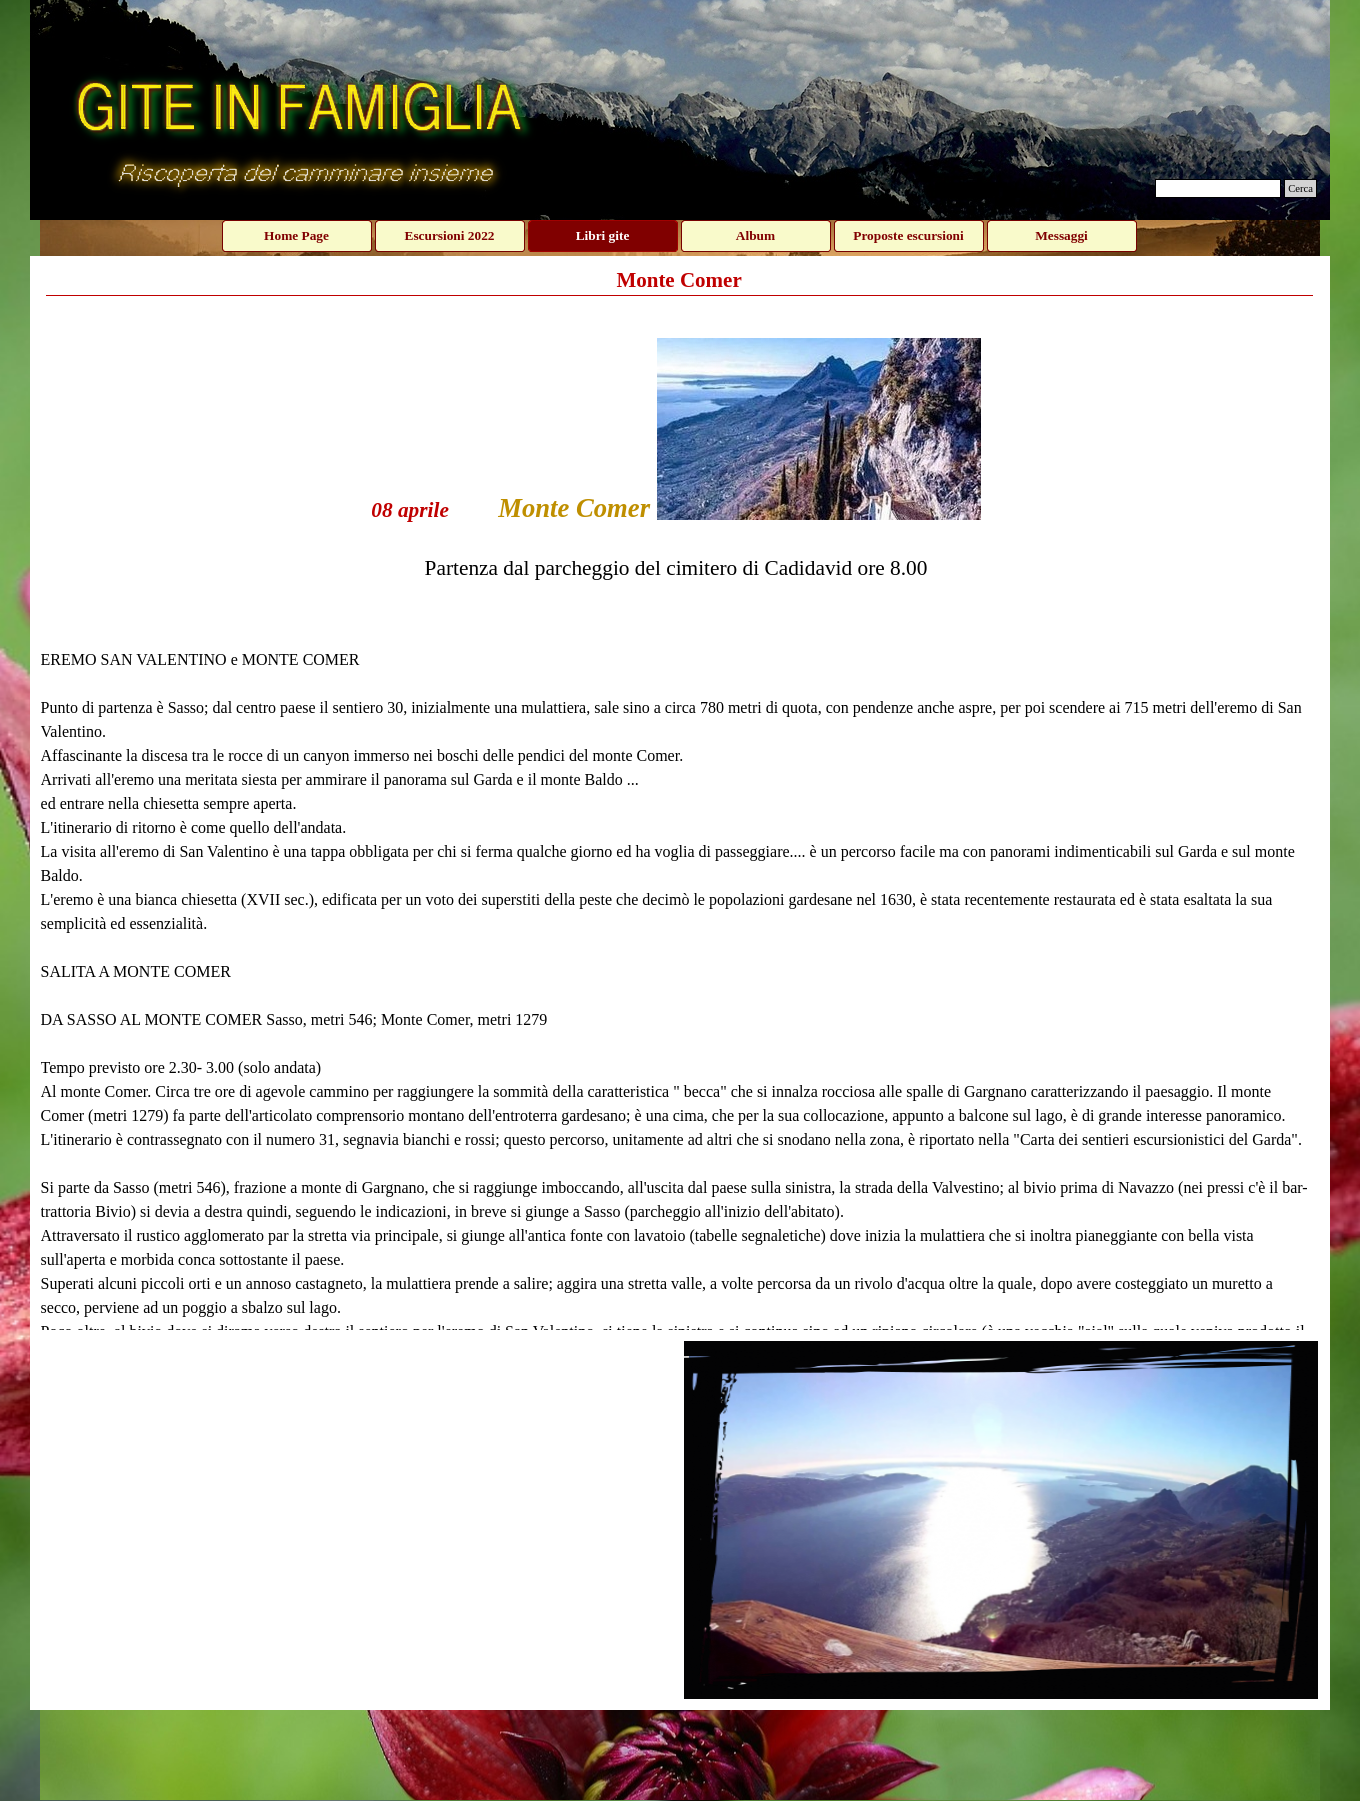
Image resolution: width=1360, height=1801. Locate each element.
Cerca (1300, 188)
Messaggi (1061, 235)
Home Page (296, 235)
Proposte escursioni (908, 235)
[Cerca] (1218, 188)
